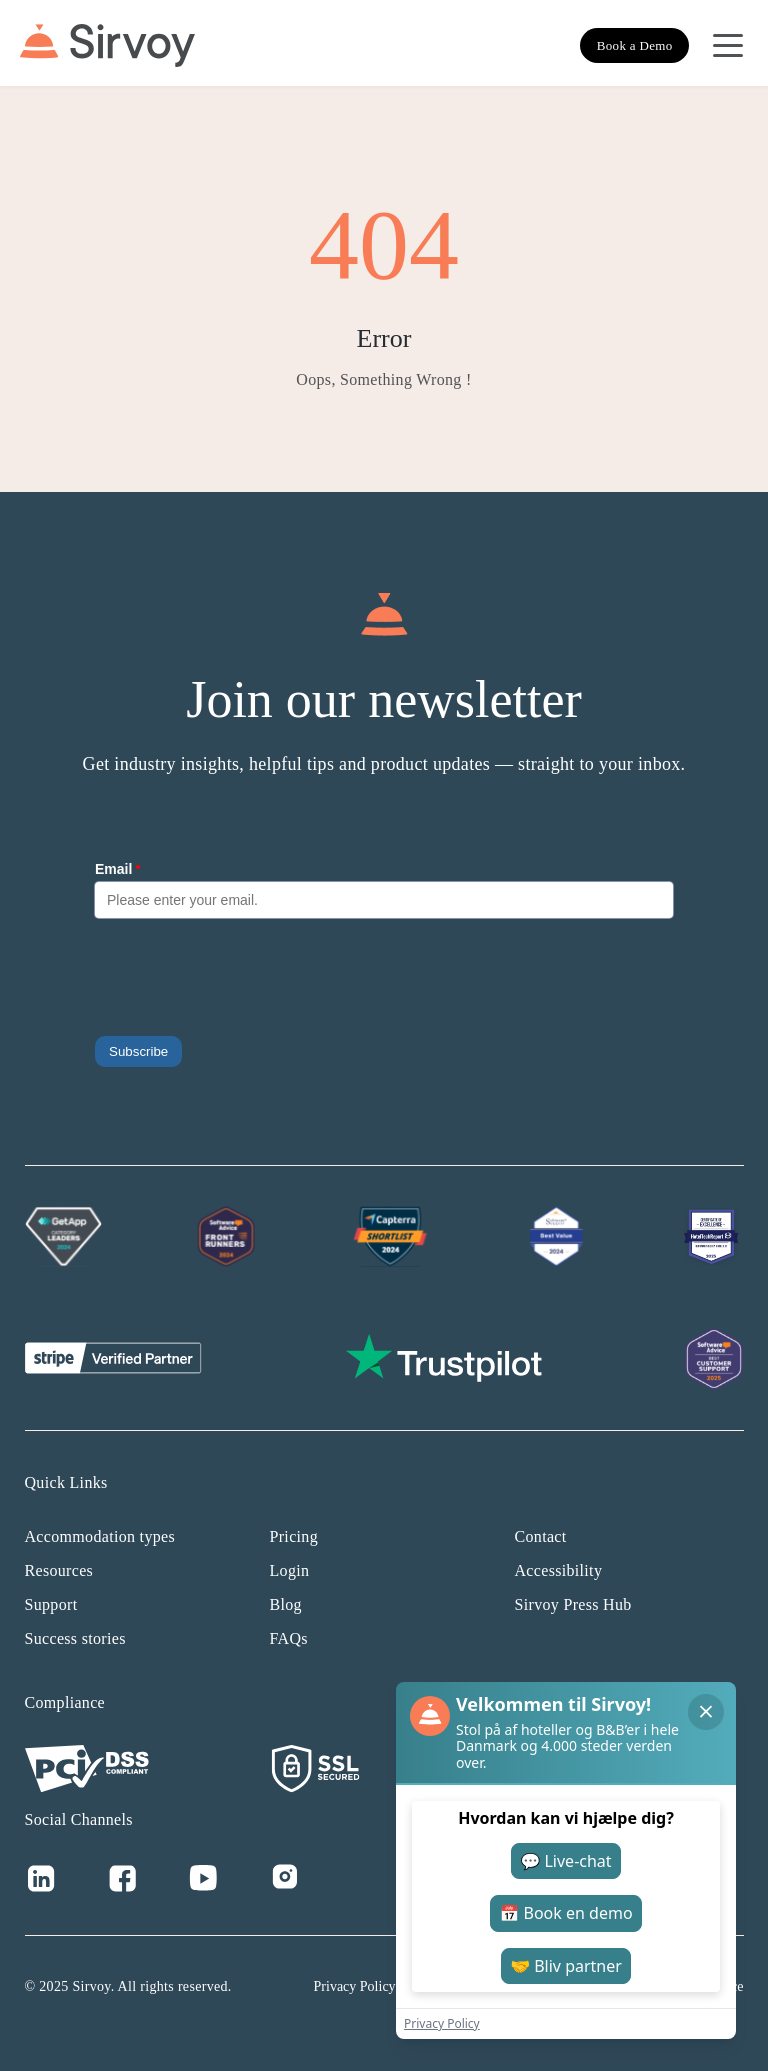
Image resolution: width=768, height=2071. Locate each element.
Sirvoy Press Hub (573, 1604)
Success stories (75, 1638)
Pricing (294, 1536)
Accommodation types (100, 1536)
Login (290, 1570)
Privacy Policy (355, 1986)
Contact (541, 1536)
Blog (286, 1604)
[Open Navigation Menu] (728, 46)
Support (51, 1604)
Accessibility (559, 1570)
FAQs (289, 1638)
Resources (59, 1570)
